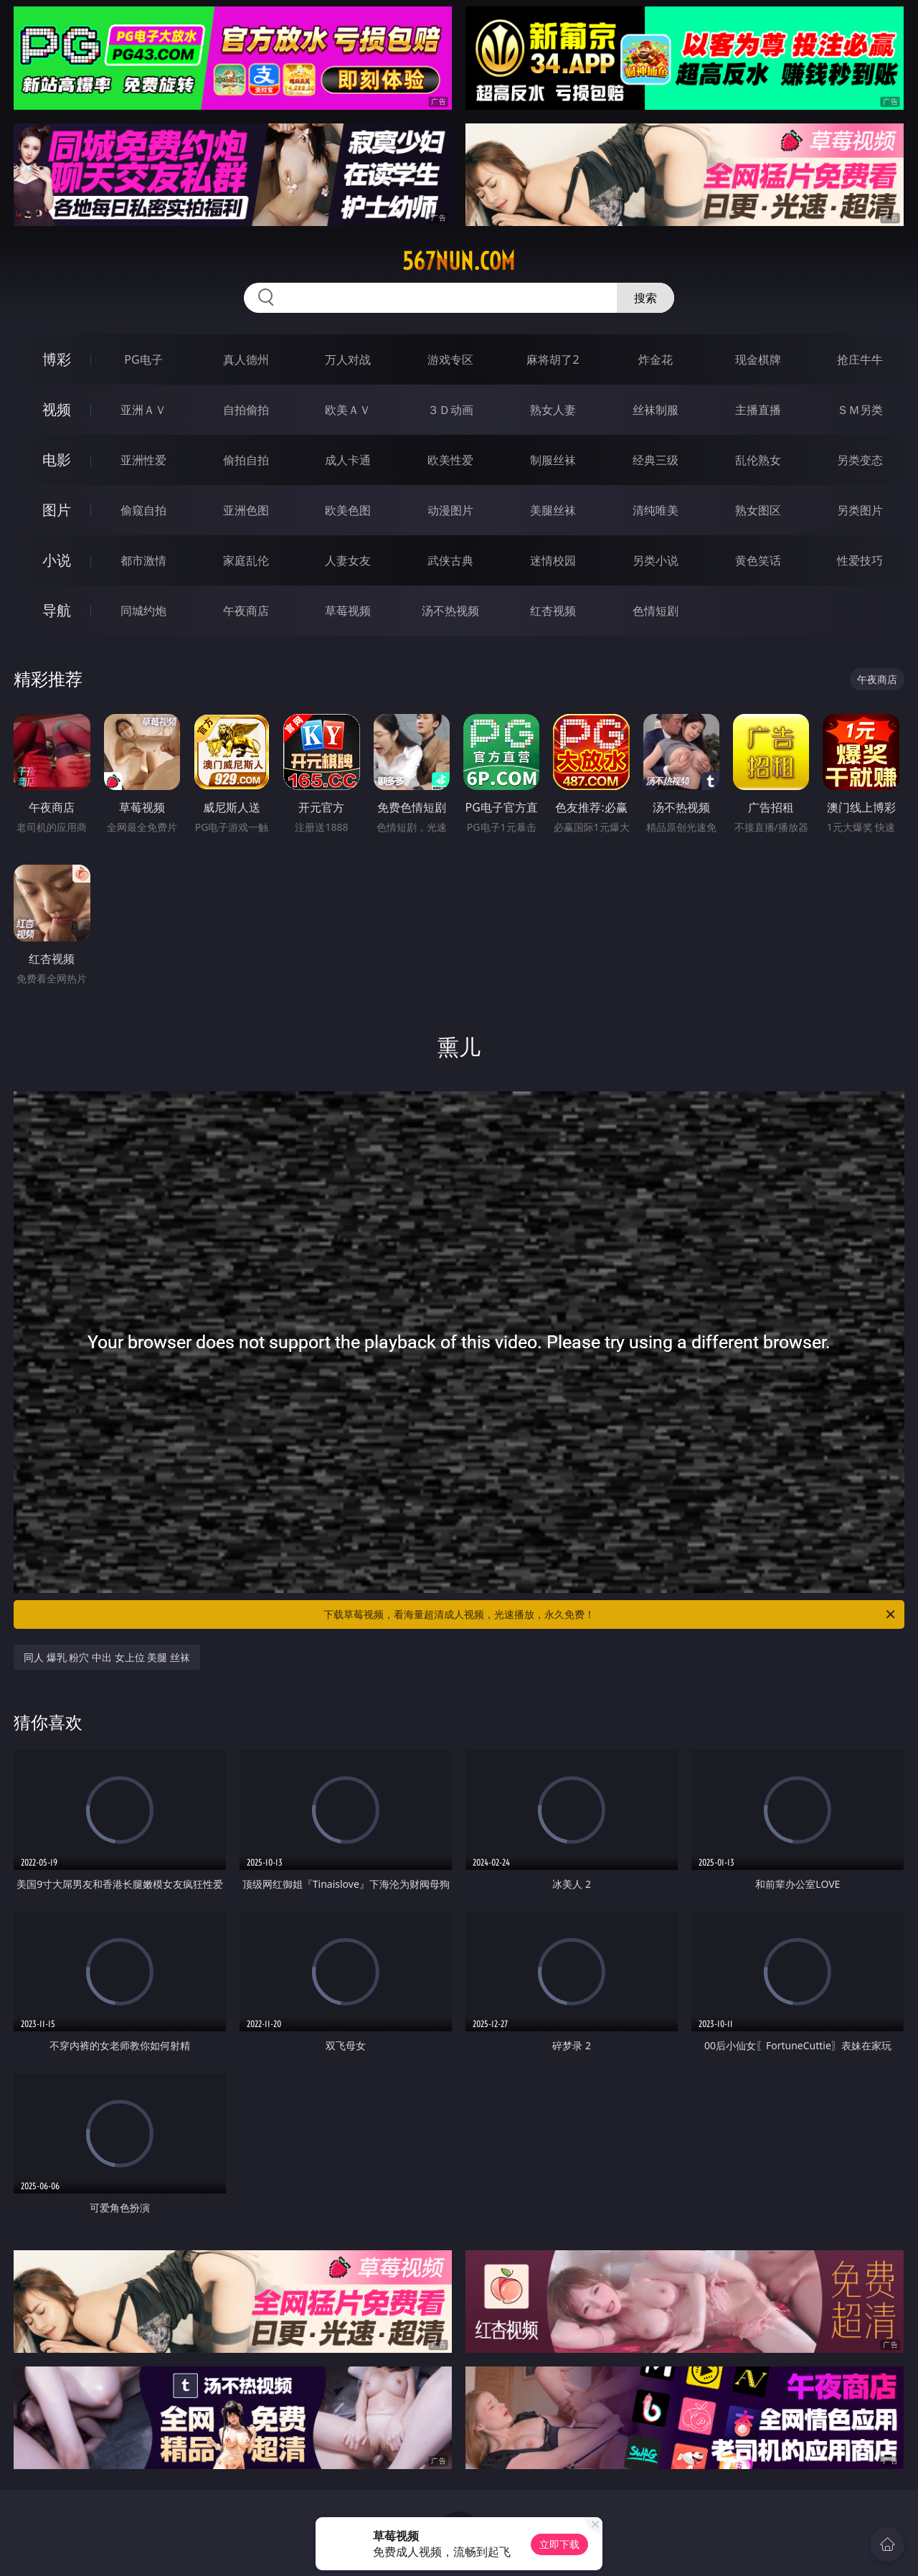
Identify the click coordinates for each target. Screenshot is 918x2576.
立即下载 (559, 2544)
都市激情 (143, 560)
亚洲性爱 (143, 460)
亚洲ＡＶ (143, 410)
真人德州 (246, 359)
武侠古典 (450, 560)
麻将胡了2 (552, 359)
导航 (56, 610)
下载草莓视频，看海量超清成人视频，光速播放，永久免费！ (610, 1614)
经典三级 (655, 460)
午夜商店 (246, 611)
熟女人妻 (553, 410)
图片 (56, 510)
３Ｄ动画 (450, 410)
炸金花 (655, 359)
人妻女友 (348, 560)
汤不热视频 (450, 611)
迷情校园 (553, 560)
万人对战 (348, 359)
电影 (56, 459)
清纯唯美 (655, 510)
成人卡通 (348, 460)
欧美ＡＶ (348, 410)
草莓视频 (348, 611)
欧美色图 (348, 510)
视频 (56, 409)
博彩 (56, 359)
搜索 (645, 298)
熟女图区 (758, 510)
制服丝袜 (553, 460)
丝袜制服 (655, 410)
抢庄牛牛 (860, 359)
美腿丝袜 (553, 510)
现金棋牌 (758, 359)
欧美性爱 (450, 460)
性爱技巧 (860, 560)
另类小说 (655, 560)
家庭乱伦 (246, 560)
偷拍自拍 (246, 460)
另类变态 (860, 460)
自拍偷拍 (246, 410)
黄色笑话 (758, 560)
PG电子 (143, 359)
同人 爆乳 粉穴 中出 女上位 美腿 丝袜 (107, 1657)
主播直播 (758, 410)
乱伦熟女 (758, 460)
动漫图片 (450, 510)
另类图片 (860, 510)
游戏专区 (450, 359)
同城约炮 (143, 611)
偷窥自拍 (143, 510)
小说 (56, 560)
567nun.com (458, 261)
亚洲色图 (246, 510)
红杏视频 (553, 611)
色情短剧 (655, 611)
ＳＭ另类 (860, 410)
